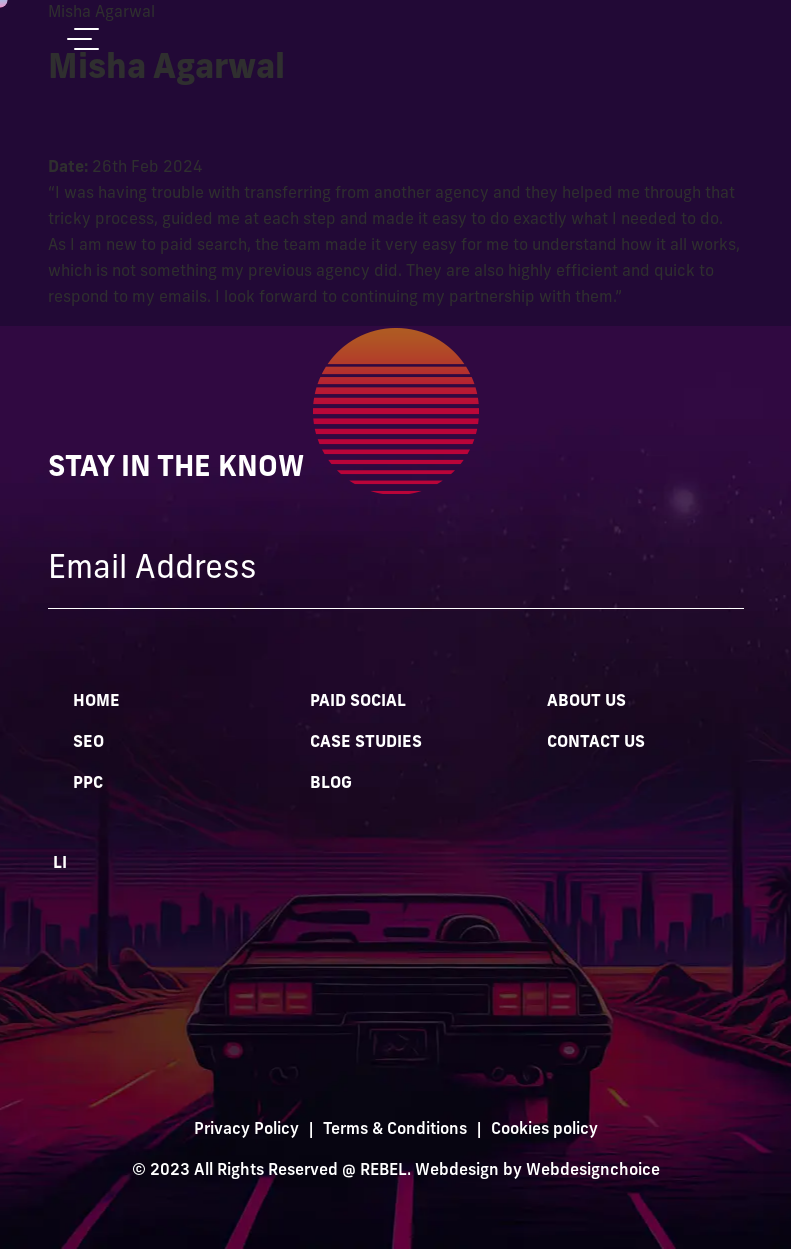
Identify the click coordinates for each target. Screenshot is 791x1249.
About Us (586, 702)
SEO (88, 743)
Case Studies (366, 743)
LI (60, 864)
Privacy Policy (246, 1130)
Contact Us (596, 743)
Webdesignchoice (593, 1171)
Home (96, 702)
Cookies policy (544, 1130)
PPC (88, 784)
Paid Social (358, 702)
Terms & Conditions (395, 1130)
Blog (331, 784)
